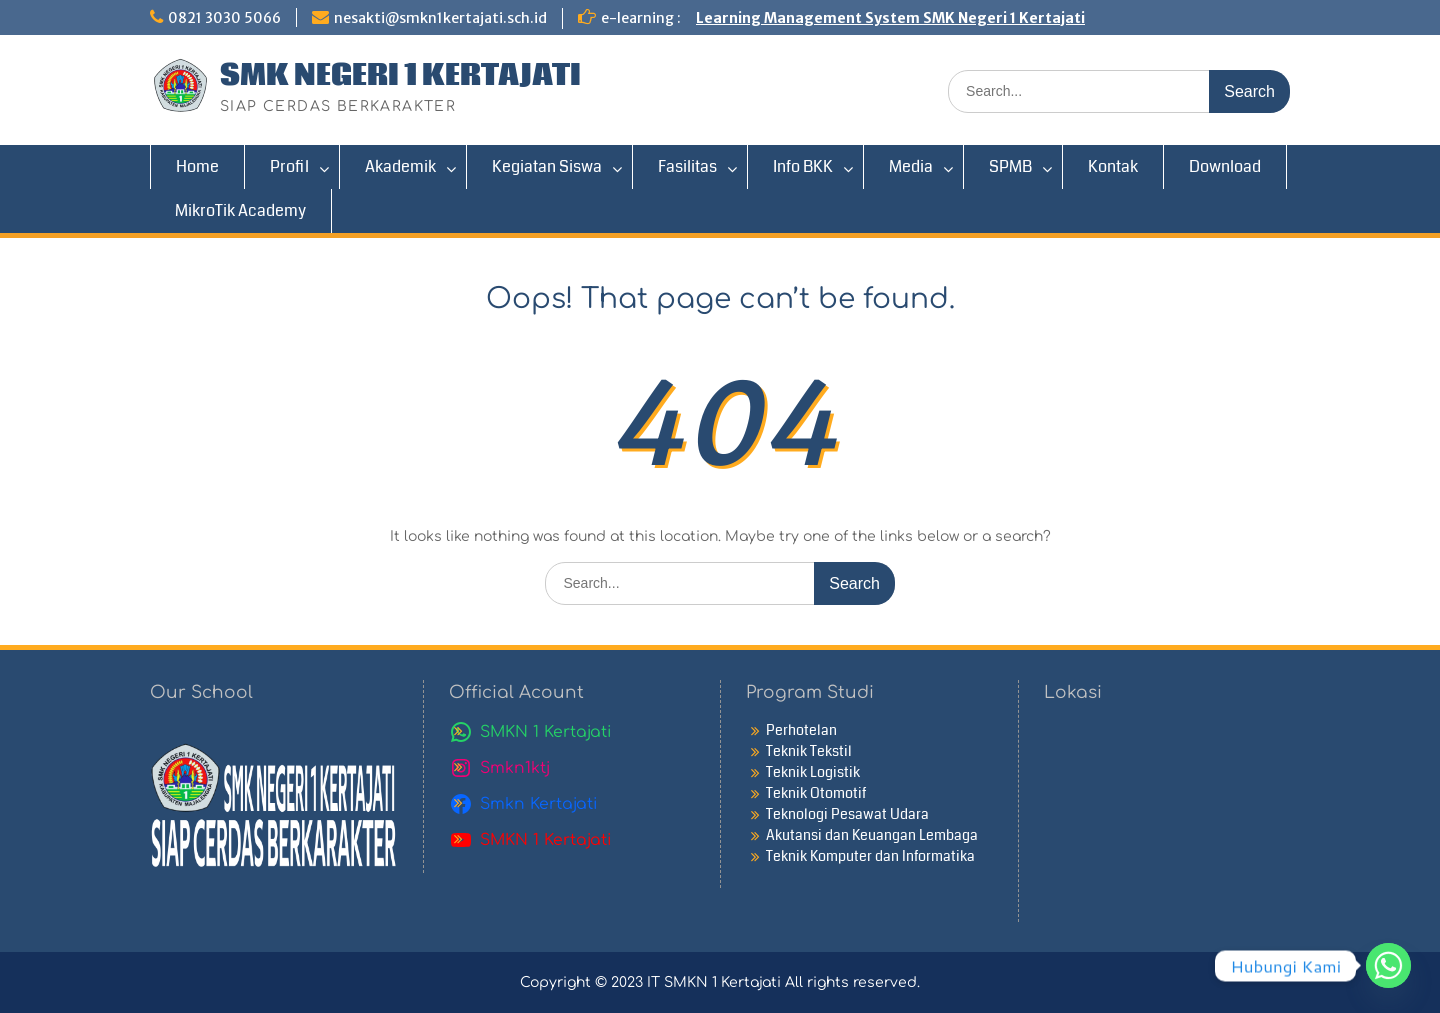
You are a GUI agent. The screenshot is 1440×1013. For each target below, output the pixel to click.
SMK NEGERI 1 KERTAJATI (400, 76)
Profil (289, 166)
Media (911, 166)
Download (1225, 166)
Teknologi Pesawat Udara (847, 814)
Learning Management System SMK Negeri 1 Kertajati (890, 18)
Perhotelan (801, 730)
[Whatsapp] (1388, 965)
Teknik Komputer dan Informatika (870, 856)
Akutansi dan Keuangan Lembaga (872, 835)
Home (197, 166)
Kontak (1113, 166)
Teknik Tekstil (809, 751)
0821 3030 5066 (224, 18)
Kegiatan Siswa (547, 166)
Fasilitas (687, 166)
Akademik (400, 166)
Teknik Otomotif (816, 793)
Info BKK (803, 166)
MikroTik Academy (240, 210)
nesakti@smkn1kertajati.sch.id (440, 18)
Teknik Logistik (813, 772)
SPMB (1010, 166)
